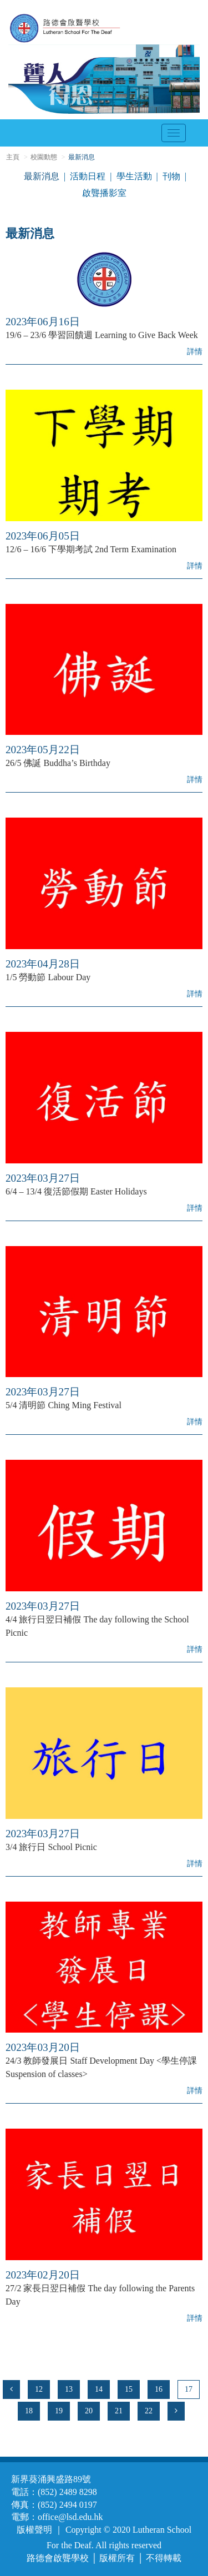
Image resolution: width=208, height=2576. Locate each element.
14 (99, 2389)
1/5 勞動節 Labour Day (48, 977)
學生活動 (134, 176)
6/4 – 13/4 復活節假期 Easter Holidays (76, 1191)
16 (159, 2389)
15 (129, 2389)
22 (149, 2411)
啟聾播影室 (104, 193)
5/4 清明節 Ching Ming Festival (63, 1405)
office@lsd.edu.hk (70, 2517)
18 (29, 2411)
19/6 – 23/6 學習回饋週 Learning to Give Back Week (102, 335)
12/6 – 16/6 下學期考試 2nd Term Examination (91, 549)
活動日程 (87, 176)
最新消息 (41, 176)
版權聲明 (34, 2529)
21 (119, 2411)
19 (59, 2411)
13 (69, 2389)
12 (39, 2389)
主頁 (12, 157)
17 (188, 2389)
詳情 (194, 351)
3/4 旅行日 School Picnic (51, 1847)
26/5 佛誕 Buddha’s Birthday (58, 763)
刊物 (171, 176)
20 (89, 2411)
